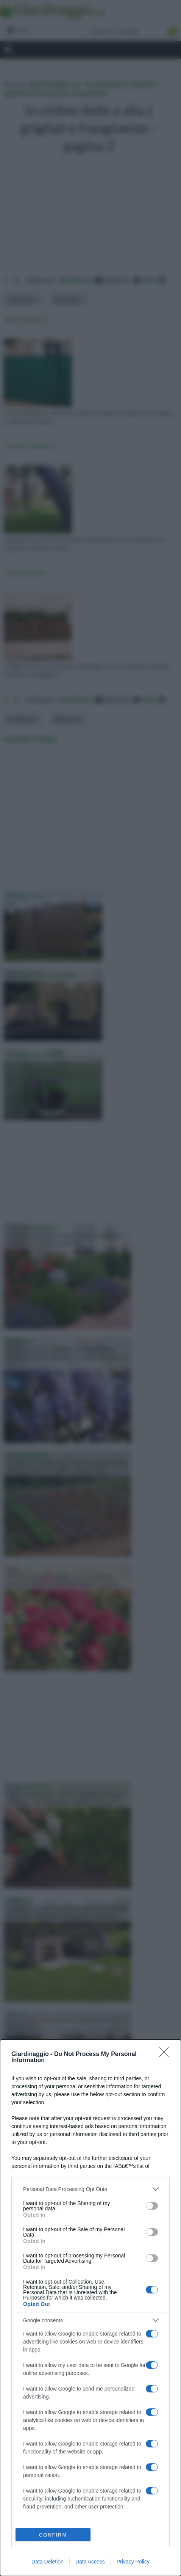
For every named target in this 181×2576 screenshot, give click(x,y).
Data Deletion (47, 2562)
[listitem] (90, 2189)
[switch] (152, 2206)
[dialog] (90, 2308)
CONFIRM (53, 2535)
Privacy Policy (133, 2562)
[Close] (166, 2054)
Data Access (90, 2562)
